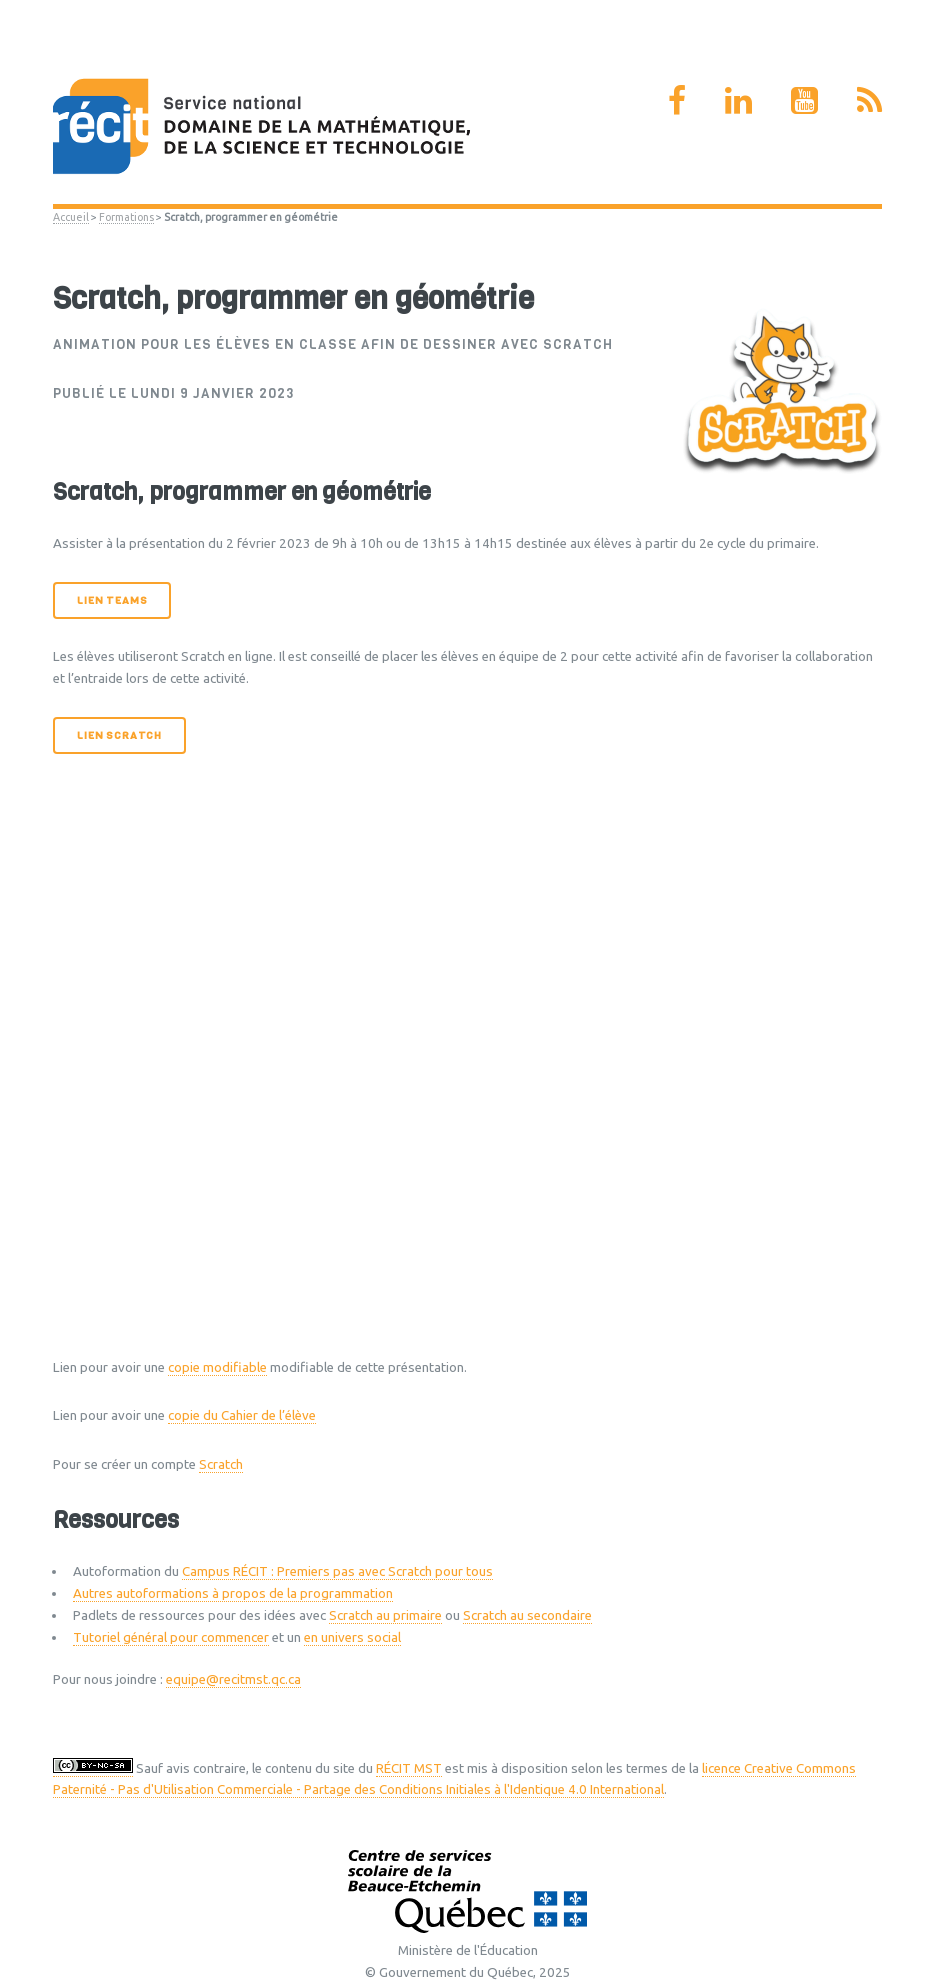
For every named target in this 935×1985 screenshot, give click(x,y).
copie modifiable (217, 1367)
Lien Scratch (119, 735)
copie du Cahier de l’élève (242, 1415)
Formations (126, 217)
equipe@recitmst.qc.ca (233, 1679)
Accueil (71, 217)
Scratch (221, 1464)
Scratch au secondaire (527, 1615)
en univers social (352, 1637)
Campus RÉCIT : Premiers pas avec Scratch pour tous (337, 1571)
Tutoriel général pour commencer (171, 1637)
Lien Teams (112, 600)
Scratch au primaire (385, 1615)
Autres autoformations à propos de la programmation (233, 1593)
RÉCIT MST (409, 1768)
